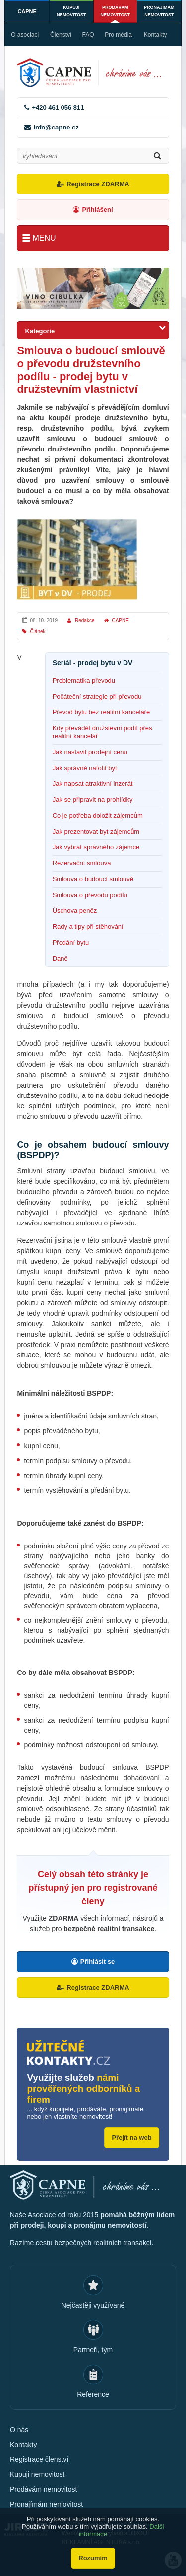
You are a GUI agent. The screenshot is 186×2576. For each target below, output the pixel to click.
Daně (60, 958)
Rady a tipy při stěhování (88, 926)
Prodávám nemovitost (115, 11)
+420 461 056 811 (58, 107)
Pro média (118, 34)
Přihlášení (97, 209)
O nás (19, 2430)
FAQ (88, 34)
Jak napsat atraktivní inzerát (93, 783)
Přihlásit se (97, 1961)
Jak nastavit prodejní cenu (90, 752)
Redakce (84, 620)
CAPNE (27, 11)
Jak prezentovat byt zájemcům (96, 831)
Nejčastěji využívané (93, 2305)
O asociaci (25, 34)
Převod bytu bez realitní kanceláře (101, 712)
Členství (60, 34)
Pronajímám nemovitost (159, 11)
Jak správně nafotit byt (85, 768)
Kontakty (155, 34)
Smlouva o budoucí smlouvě (93, 879)
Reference (93, 2394)
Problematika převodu (84, 680)
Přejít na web (131, 2137)
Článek (37, 631)
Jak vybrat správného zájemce (96, 847)
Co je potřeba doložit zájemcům (98, 815)
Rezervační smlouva (82, 863)
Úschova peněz (75, 910)
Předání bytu (71, 942)
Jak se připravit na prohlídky (93, 799)
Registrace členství (39, 2459)
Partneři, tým (93, 2350)
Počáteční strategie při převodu (97, 696)
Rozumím (93, 2558)
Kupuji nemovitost (71, 11)
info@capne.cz (55, 127)
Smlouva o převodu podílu (90, 895)
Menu (44, 238)
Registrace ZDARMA (97, 184)
